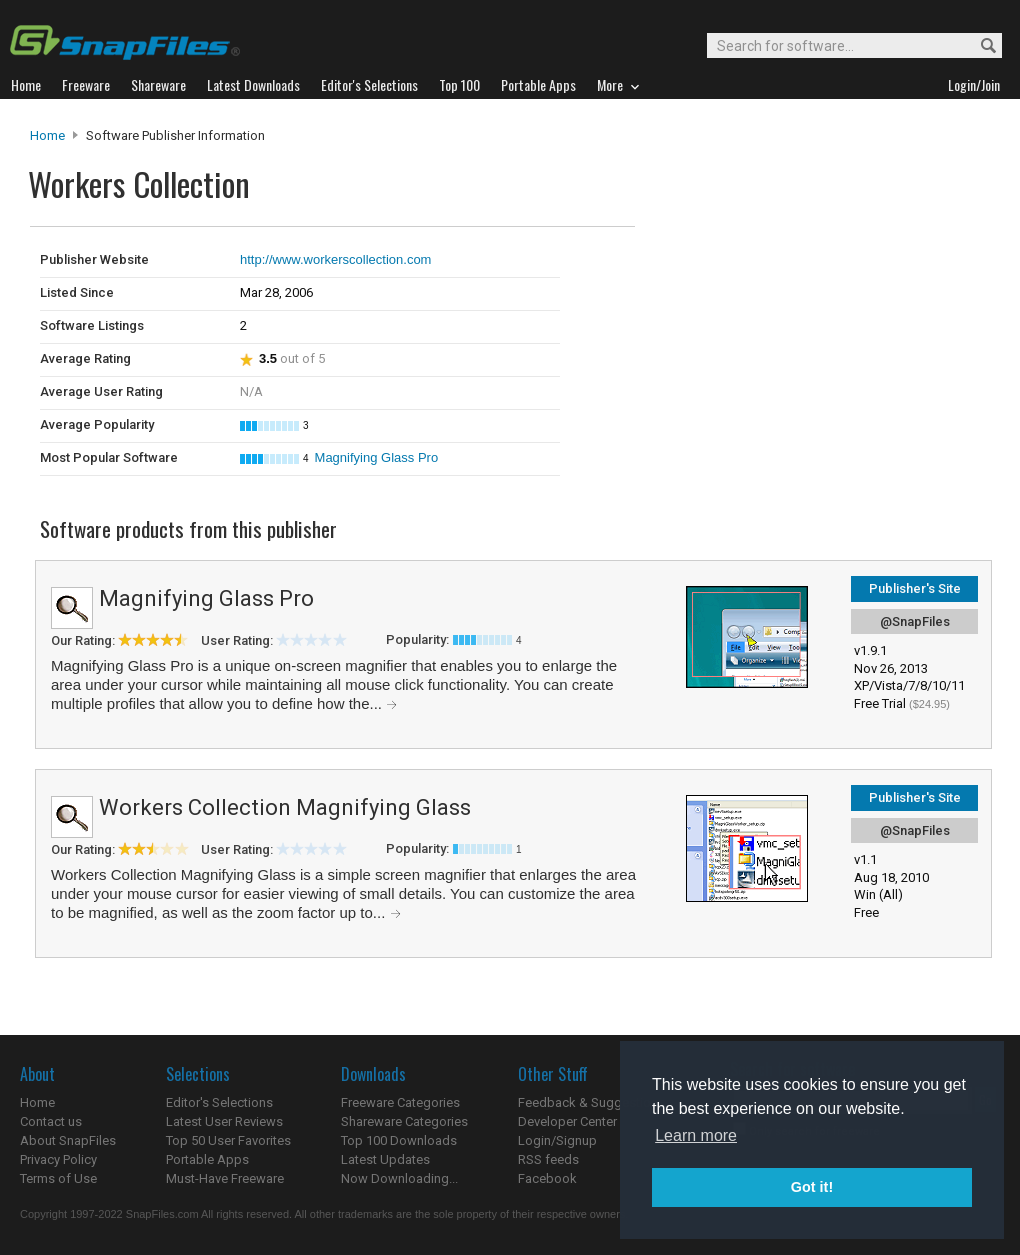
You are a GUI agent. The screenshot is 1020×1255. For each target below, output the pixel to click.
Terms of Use (58, 1178)
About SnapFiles (68, 1140)
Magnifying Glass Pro (377, 457)
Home (47, 135)
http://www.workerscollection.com (335, 259)
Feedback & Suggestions (591, 1102)
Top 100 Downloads (399, 1140)
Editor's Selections (219, 1102)
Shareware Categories (404, 1121)
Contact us (51, 1121)
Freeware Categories (400, 1102)
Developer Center (567, 1121)
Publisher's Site (915, 588)
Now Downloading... (399, 1178)
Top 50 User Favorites (228, 1140)
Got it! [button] (812, 1187)
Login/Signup (557, 1140)
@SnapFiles (915, 621)
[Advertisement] (770, 268)
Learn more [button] (696, 1135)
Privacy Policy (58, 1159)
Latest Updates (385, 1159)
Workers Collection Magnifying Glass (285, 807)
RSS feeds (548, 1159)
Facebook (547, 1178)
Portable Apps (207, 1159)
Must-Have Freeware (225, 1178)
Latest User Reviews (224, 1121)
